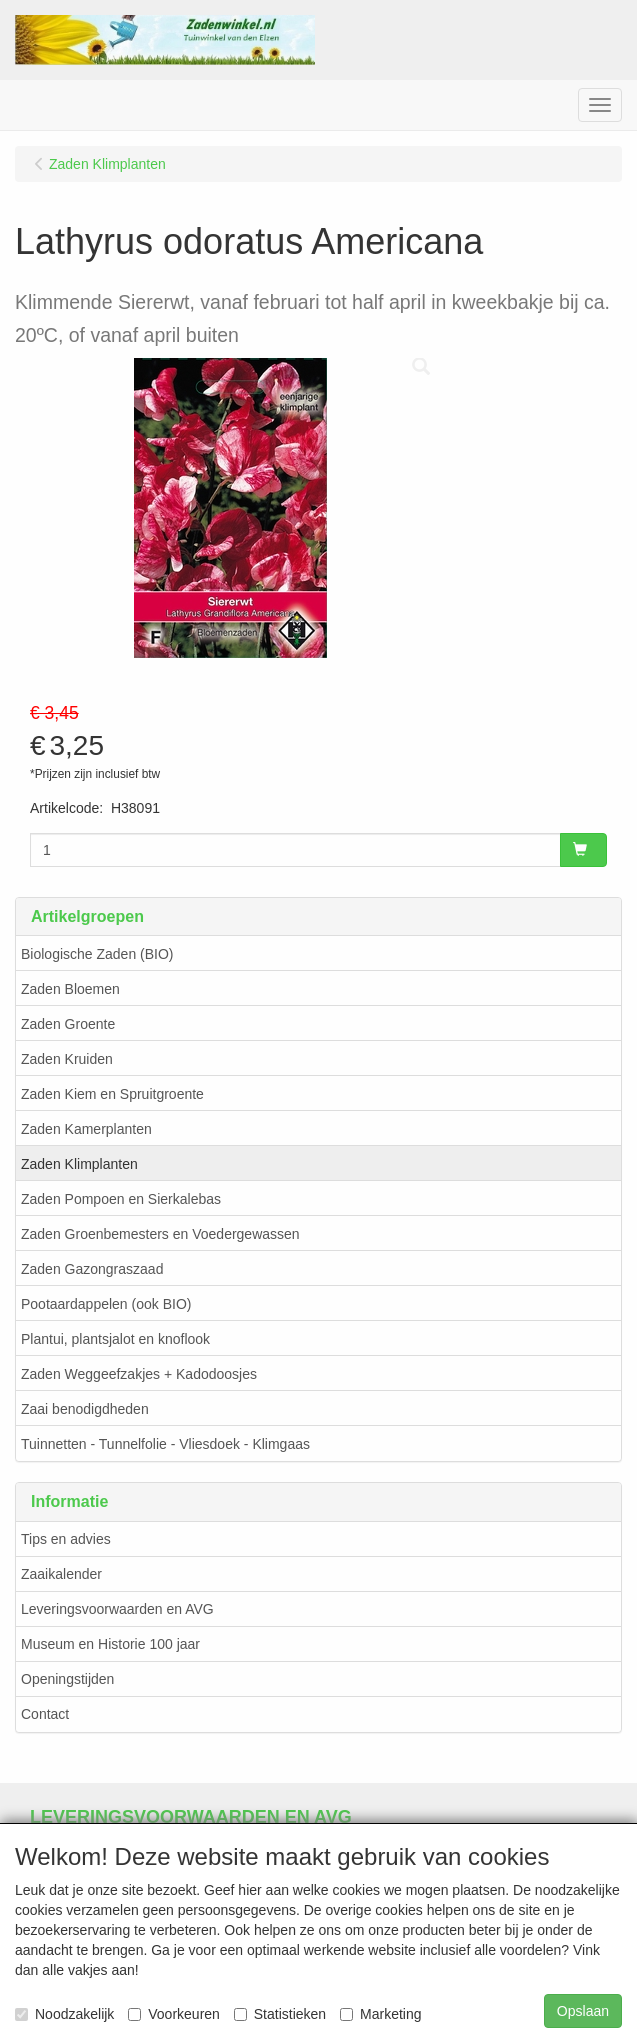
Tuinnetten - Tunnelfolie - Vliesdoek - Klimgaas (165, 1444)
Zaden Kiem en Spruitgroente (112, 1094)
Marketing (380, 2014)
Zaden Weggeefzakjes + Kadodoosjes (139, 1374)
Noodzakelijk (64, 2014)
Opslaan (583, 2011)
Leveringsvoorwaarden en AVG (117, 1609)
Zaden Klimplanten (79, 1164)
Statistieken (280, 2014)
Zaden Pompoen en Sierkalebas (121, 1199)
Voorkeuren (174, 2014)
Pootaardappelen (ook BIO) (106, 1304)
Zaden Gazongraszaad (92, 1269)
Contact (45, 1714)
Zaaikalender (61, 1574)
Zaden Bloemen (70, 989)
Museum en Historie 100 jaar (110, 1644)
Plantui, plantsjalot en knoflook (115, 1339)
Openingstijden (67, 1679)
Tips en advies (66, 1539)
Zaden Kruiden (67, 1059)
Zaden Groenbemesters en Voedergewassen (160, 1234)
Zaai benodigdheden (85, 1409)
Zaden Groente (68, 1024)
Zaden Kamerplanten (86, 1129)
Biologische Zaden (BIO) (97, 954)
